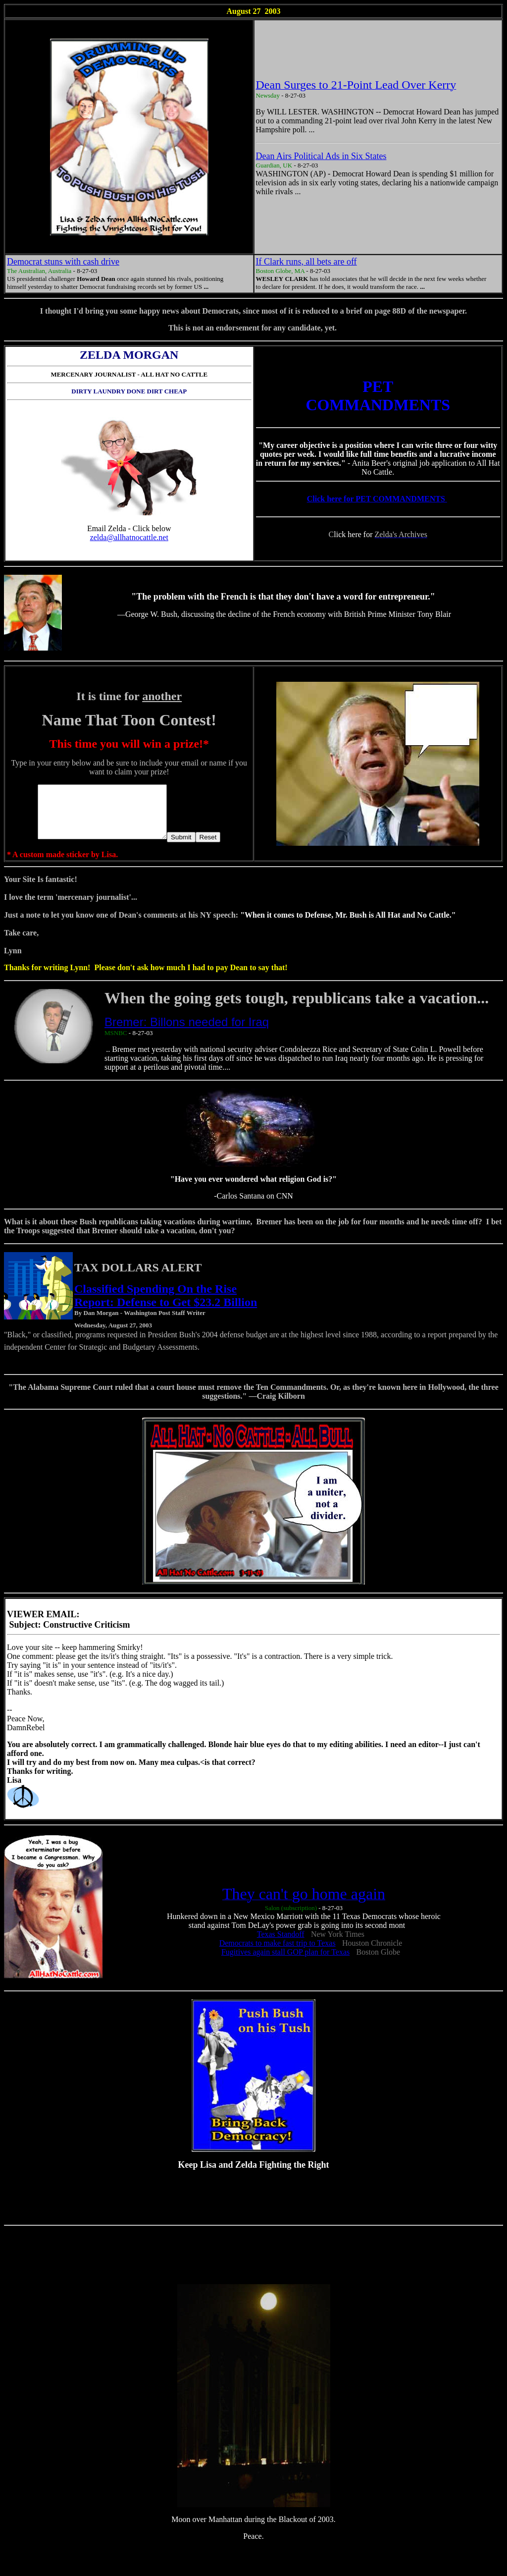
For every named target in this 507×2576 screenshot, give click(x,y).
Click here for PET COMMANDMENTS (377, 498)
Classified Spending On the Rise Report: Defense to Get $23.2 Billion (165, 1306)
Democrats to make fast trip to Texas (277, 1953)
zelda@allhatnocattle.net (129, 537)
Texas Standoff (280, 1944)
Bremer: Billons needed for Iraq (186, 1032)
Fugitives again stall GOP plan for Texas (285, 1962)
